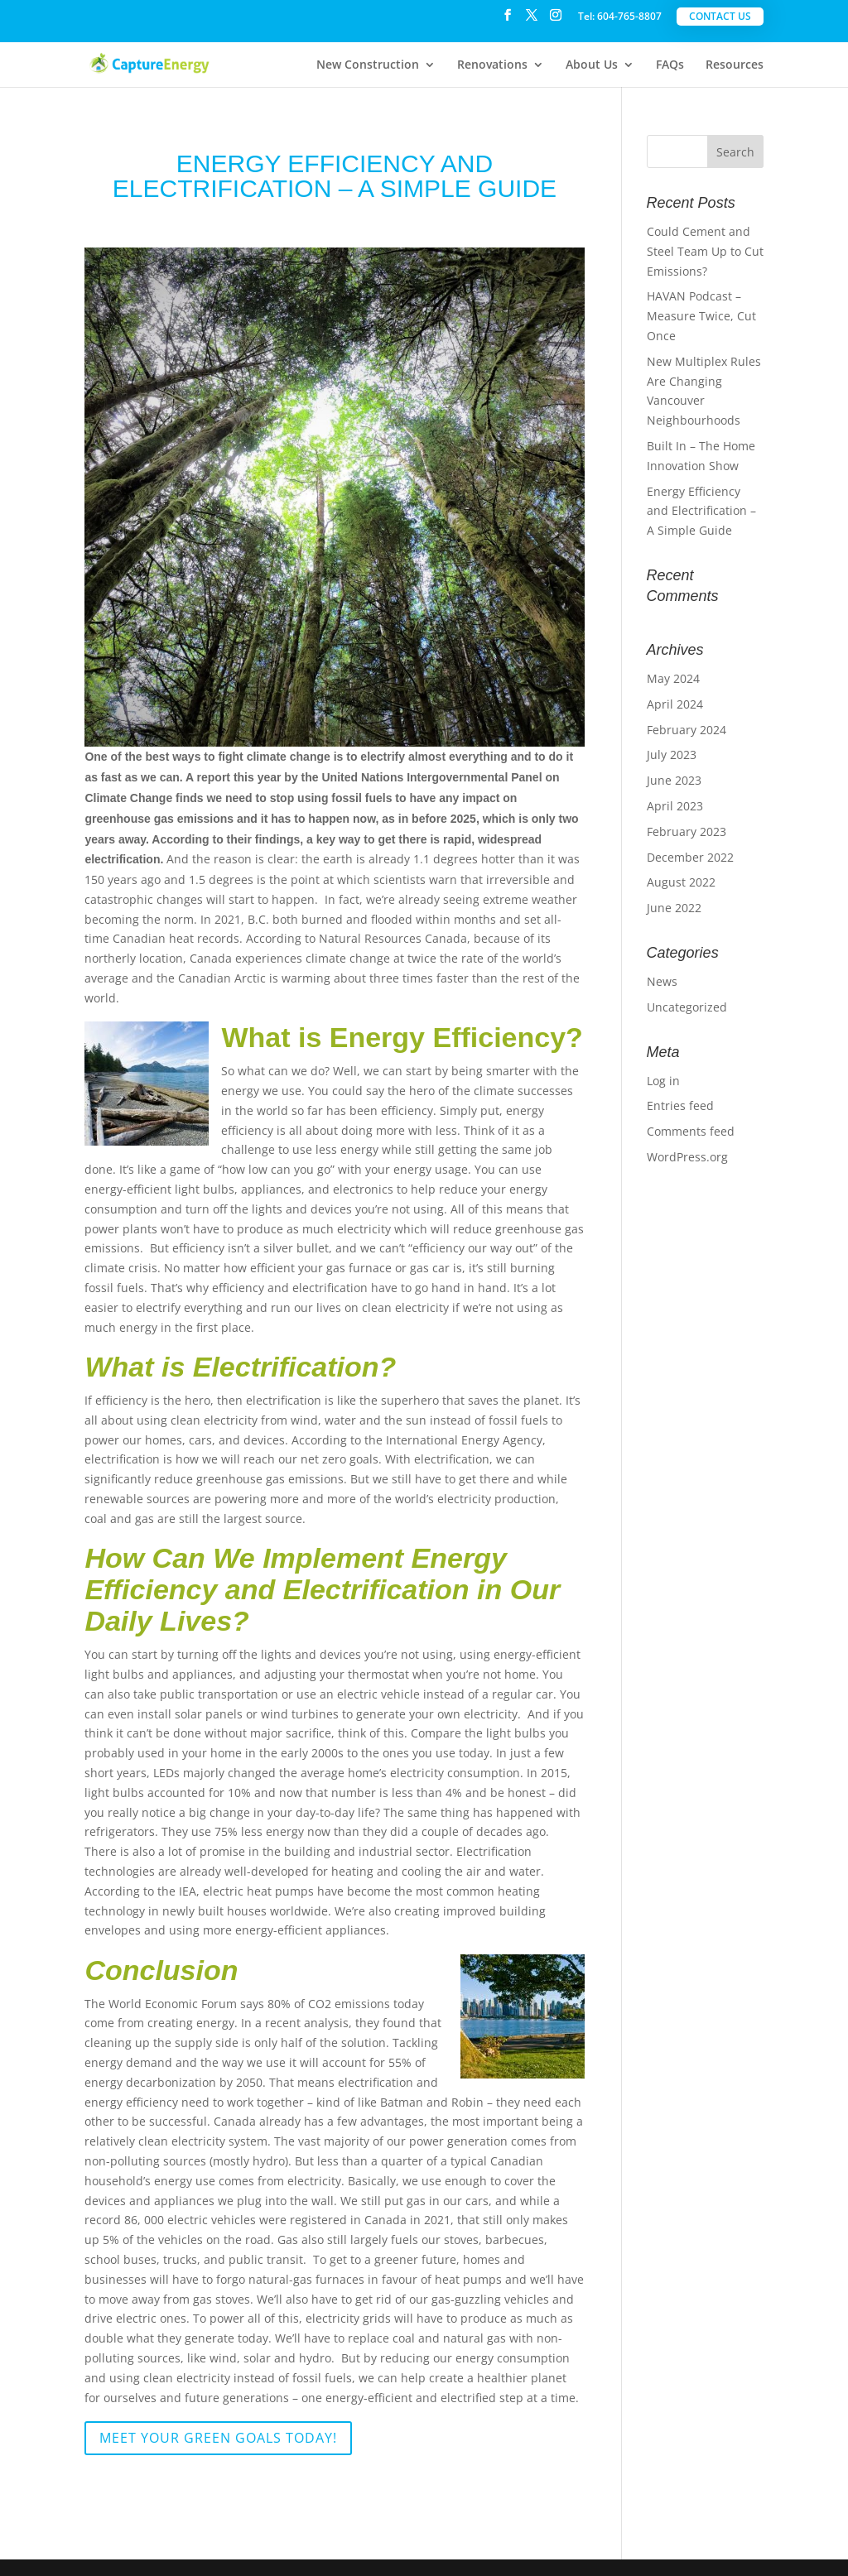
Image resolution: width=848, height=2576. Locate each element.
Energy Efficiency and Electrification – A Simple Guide (701, 511)
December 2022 (690, 857)
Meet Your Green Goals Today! (218, 2438)
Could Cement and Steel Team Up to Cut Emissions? (705, 251)
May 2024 (673, 678)
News (662, 981)
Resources (735, 65)
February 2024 (686, 730)
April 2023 (675, 806)
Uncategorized (687, 1007)
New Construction (367, 65)
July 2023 (671, 754)
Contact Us (720, 16)
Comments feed (691, 1131)
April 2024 (675, 704)
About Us (592, 65)
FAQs (670, 65)
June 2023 (674, 780)
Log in (663, 1081)
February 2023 (686, 831)
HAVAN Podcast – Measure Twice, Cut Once (701, 316)
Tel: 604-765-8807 (620, 17)
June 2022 (674, 908)
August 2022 (681, 882)
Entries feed (680, 1105)
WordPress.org (687, 1157)
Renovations (492, 65)
